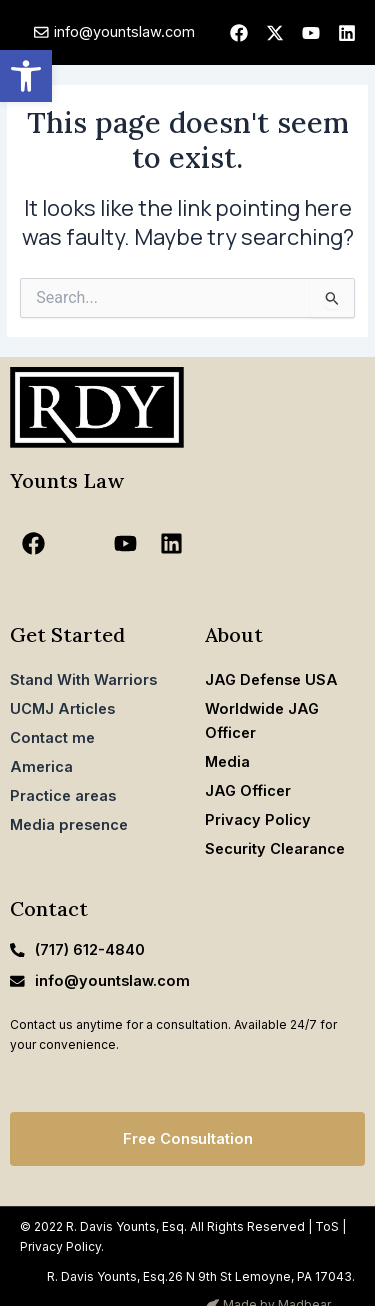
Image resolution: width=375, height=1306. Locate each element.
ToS (327, 1226)
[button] (26, 76)
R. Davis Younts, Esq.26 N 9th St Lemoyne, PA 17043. (201, 1276)
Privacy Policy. (62, 1246)
